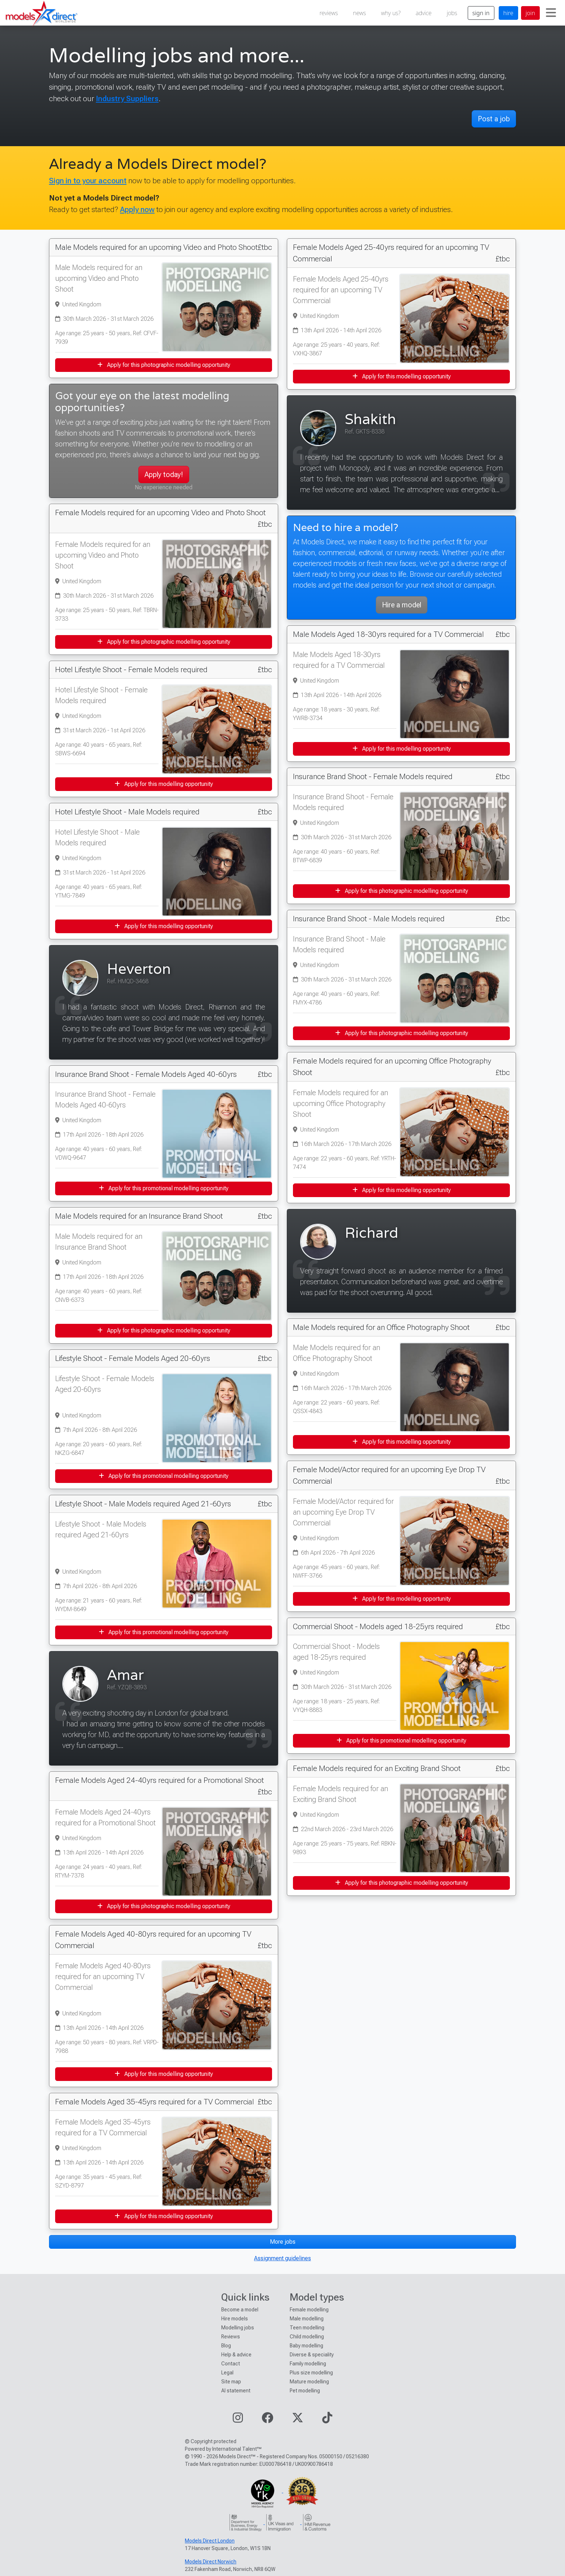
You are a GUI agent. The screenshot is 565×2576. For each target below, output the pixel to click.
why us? (391, 13)
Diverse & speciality (312, 2354)
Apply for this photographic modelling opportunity (163, 364)
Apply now (137, 209)
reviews (329, 13)
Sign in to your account (87, 180)
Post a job (494, 118)
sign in (481, 13)
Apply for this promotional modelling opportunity (163, 1188)
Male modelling (307, 2318)
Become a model (239, 2309)
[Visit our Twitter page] (297, 2420)
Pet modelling (305, 2390)
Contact (230, 2363)
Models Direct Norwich (210, 2561)
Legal (227, 2372)
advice (424, 13)
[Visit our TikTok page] (327, 2420)
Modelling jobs (237, 2327)
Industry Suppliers (127, 98)
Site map (231, 2381)
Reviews (230, 2336)
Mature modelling (309, 2381)
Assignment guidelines (282, 2258)
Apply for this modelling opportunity (164, 784)
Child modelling (307, 2336)
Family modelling (308, 2363)
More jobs (282, 2241)
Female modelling (309, 2309)
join (530, 13)
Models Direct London (210, 2541)
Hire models (234, 2318)
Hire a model (401, 605)
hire (508, 13)
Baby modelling (306, 2345)
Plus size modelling (311, 2372)
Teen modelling (307, 2327)
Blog (226, 2345)
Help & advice (236, 2354)
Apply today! (163, 474)
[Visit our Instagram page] (238, 2420)
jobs (452, 13)
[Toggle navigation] (551, 13)
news (359, 13)
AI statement (235, 2390)
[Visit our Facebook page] (267, 2420)
